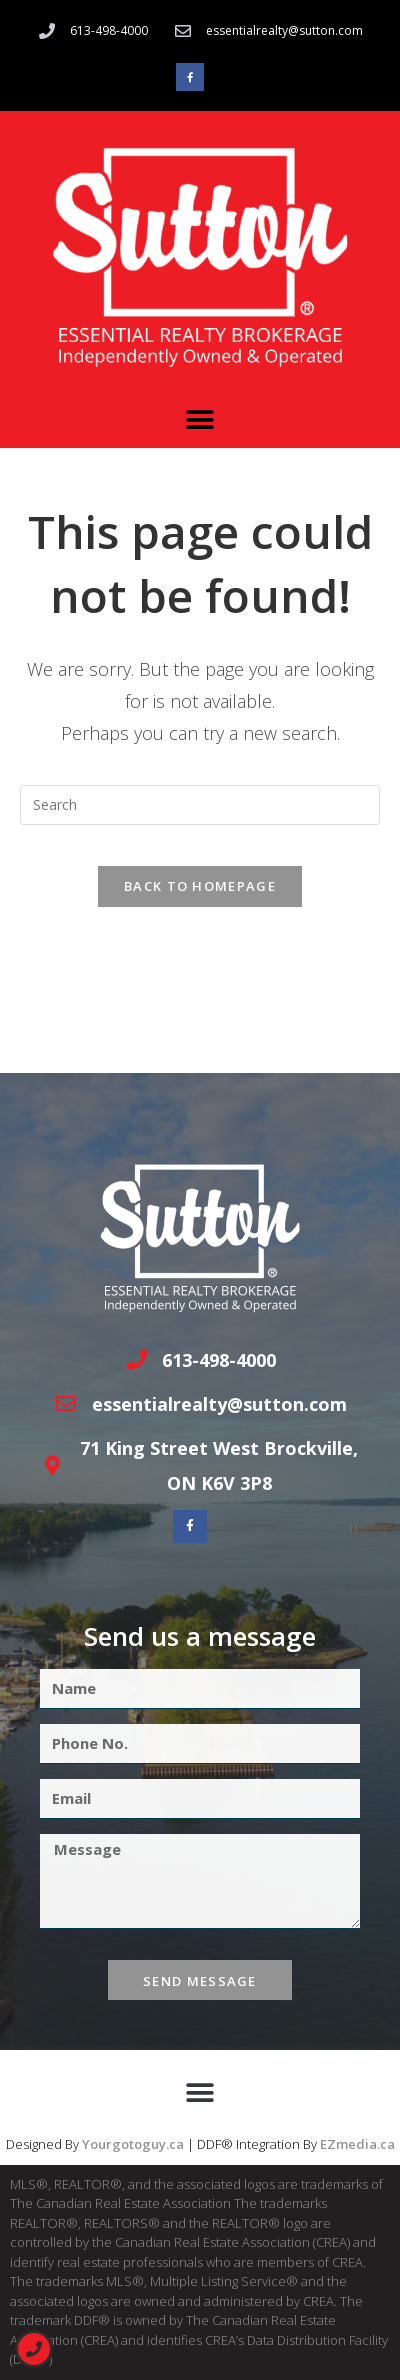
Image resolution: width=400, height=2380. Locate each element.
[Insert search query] (200, 805)
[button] (200, 420)
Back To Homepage (200, 886)
